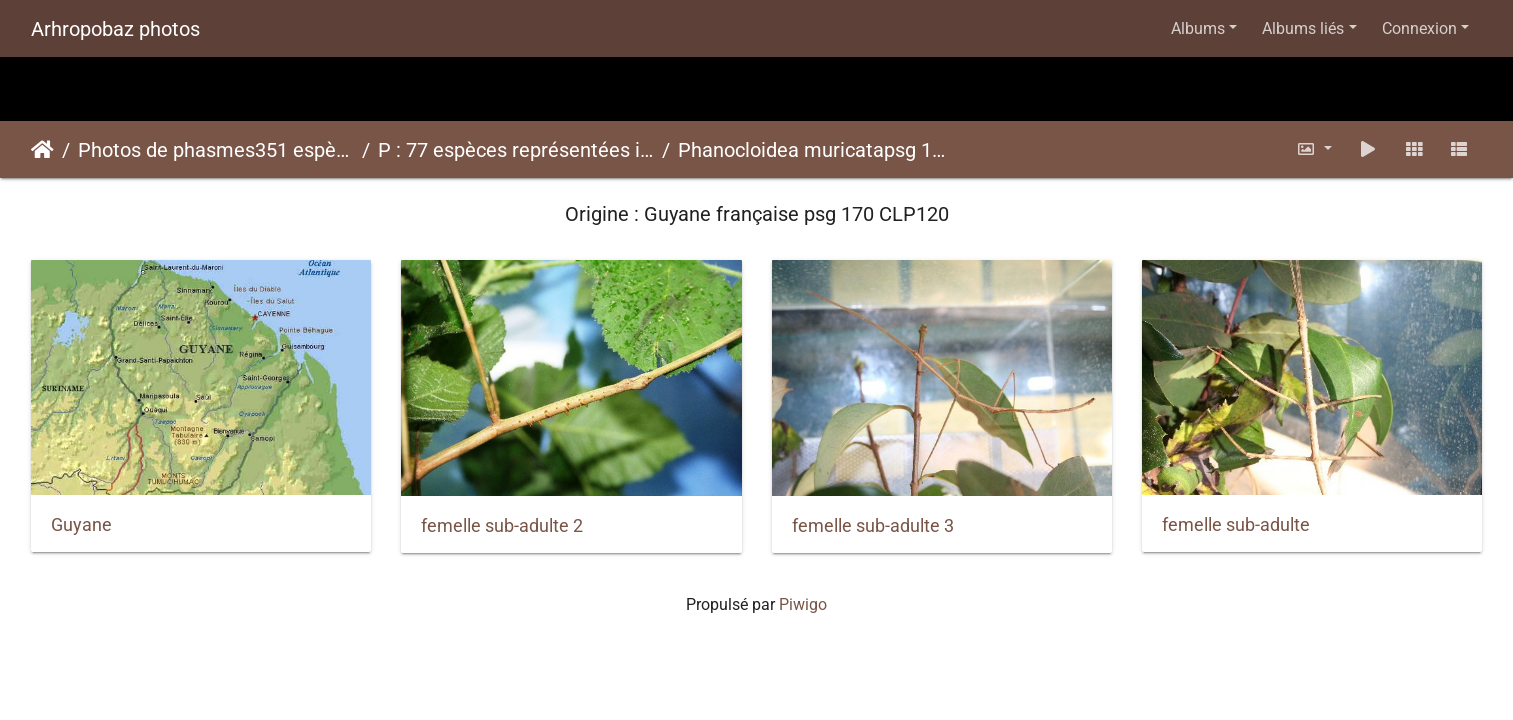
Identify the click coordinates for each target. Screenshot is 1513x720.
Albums (1198, 28)
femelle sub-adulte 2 (502, 526)
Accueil (42, 150)
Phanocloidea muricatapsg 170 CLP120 (816, 150)
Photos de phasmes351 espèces (216, 150)
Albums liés (1303, 28)
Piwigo (803, 604)
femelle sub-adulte (1236, 525)
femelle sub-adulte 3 (873, 526)
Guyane (81, 525)
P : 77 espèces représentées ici (516, 150)
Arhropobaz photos (115, 29)
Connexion (1419, 28)
